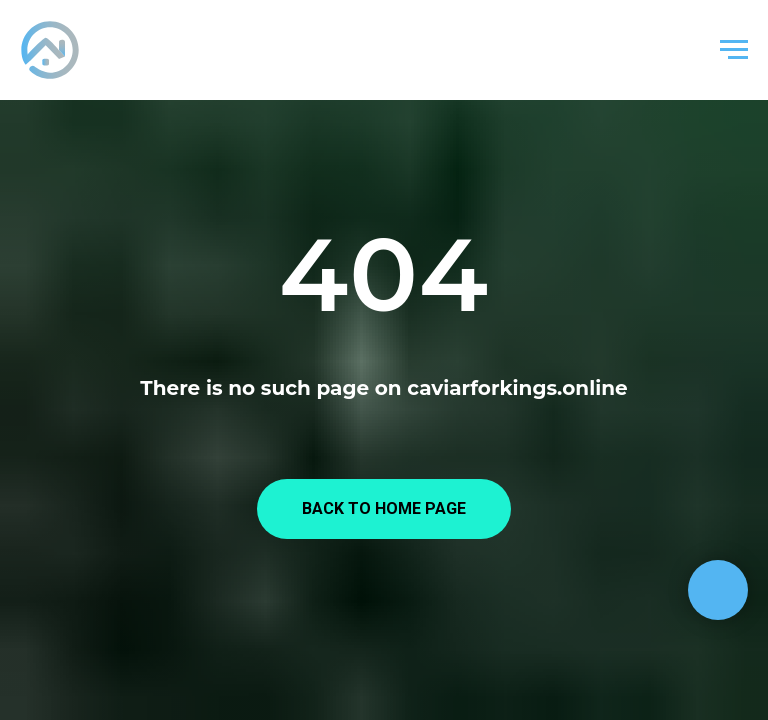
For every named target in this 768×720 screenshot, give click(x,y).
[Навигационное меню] (734, 50)
